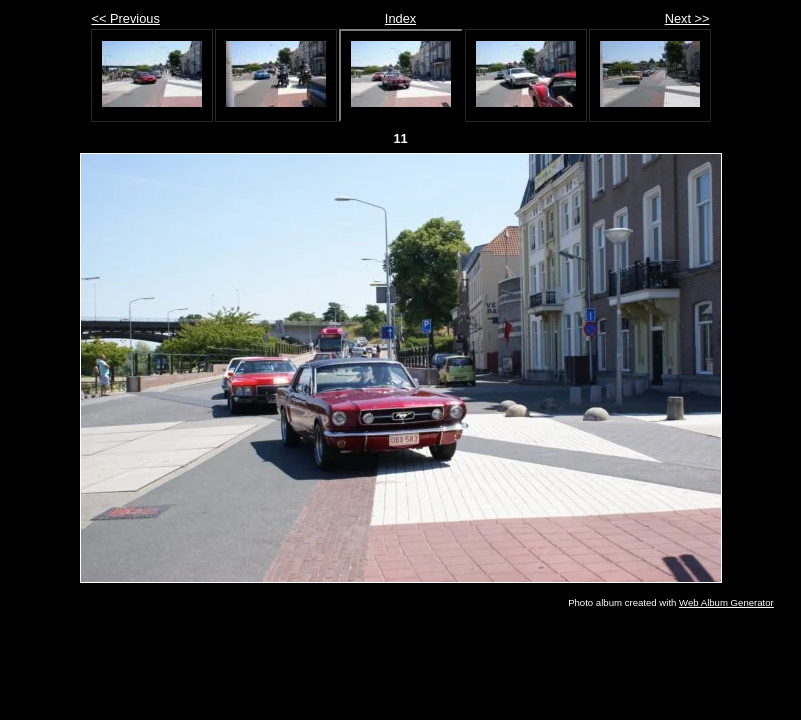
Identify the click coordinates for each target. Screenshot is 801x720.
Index (400, 18)
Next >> (687, 18)
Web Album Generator (726, 602)
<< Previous (126, 18)
